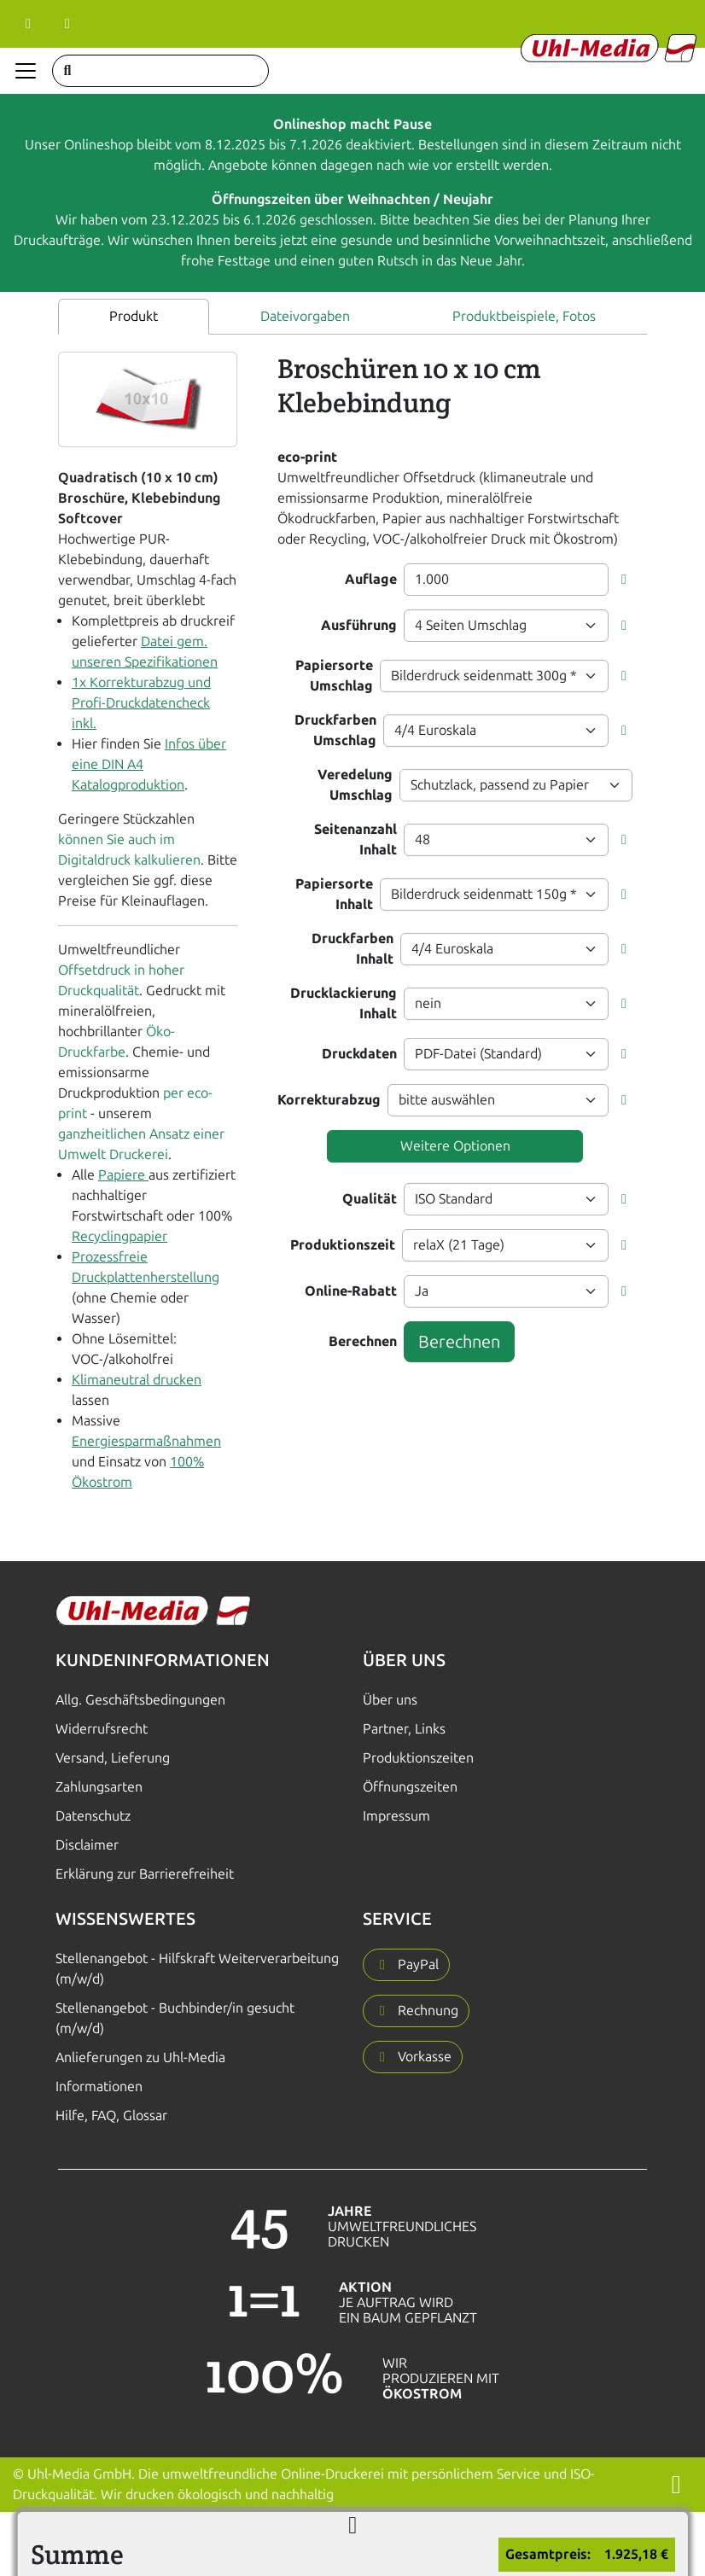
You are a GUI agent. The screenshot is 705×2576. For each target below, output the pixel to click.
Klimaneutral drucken (136, 1380)
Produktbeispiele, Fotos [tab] (524, 316)
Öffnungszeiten (410, 1787)
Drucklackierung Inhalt (343, 1003)
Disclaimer (87, 1845)
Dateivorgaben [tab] (305, 316)
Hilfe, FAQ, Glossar (111, 2115)
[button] (623, 579)
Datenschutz (93, 1816)
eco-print (307, 457)
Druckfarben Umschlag (335, 730)
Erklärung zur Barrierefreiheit (144, 1874)
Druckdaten (359, 1054)
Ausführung (359, 625)
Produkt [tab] (133, 316)
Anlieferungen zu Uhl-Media (140, 2057)
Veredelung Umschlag (355, 784)
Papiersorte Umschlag (334, 675)
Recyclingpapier (119, 1236)
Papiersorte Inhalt (334, 894)
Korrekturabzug (329, 1100)
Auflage (371, 579)
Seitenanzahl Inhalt (355, 839)
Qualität (369, 1199)
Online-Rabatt (351, 1291)
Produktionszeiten (418, 1758)
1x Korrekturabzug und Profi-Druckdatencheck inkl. (141, 702)
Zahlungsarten (99, 1787)
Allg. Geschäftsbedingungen (140, 1700)
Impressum (396, 1816)
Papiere (123, 1175)
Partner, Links (404, 1729)
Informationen (99, 2086)
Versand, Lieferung (112, 1758)
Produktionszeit (342, 1245)
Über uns (390, 1700)
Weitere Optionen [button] (455, 1146)
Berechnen (363, 1341)
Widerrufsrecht (101, 1729)
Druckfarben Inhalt (352, 948)
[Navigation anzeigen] (25, 71)
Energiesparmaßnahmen (146, 1441)
